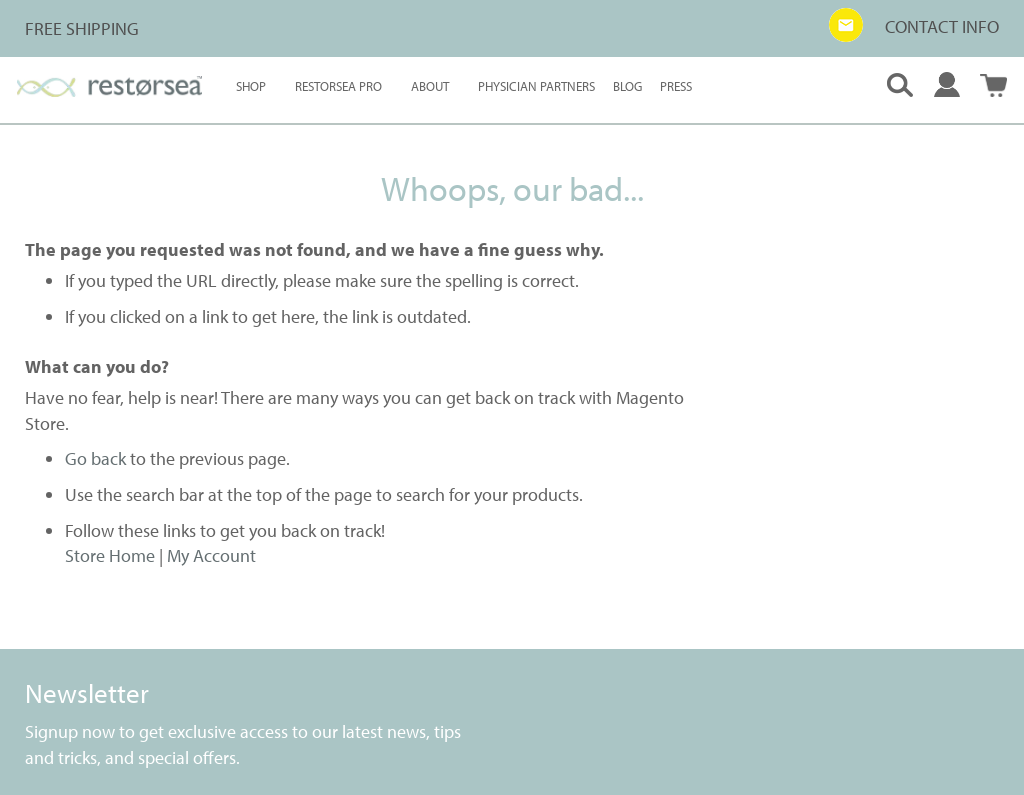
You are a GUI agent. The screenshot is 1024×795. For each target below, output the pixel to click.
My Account (211, 555)
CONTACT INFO (942, 26)
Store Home (110, 555)
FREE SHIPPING (82, 28)
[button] (846, 25)
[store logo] (109, 86)
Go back (95, 458)
